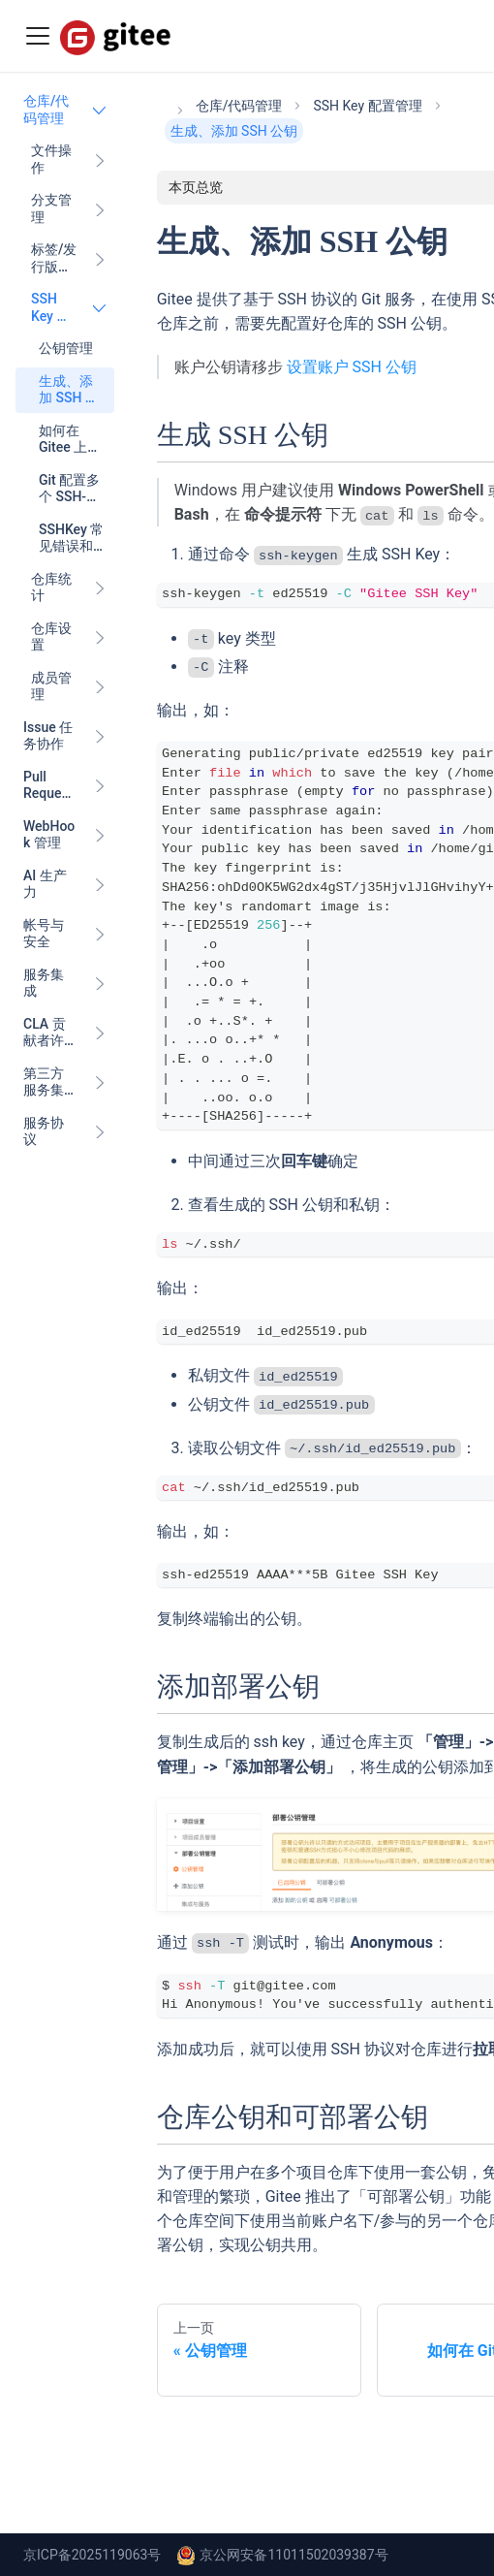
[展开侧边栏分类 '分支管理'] (99, 209)
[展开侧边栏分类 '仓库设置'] (99, 637)
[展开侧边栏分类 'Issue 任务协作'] (99, 736)
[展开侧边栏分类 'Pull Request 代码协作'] (99, 786)
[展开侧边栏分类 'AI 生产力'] (99, 884)
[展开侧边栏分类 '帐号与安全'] (99, 934)
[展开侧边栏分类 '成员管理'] (99, 687)
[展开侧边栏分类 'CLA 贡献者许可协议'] (99, 1033)
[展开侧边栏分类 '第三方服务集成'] (99, 1082)
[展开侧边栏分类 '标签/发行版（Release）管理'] (99, 258)
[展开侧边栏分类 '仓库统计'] (99, 588)
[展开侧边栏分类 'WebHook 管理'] (99, 835)
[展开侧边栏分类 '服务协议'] (99, 1132)
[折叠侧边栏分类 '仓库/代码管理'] (99, 110)
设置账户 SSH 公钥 (352, 367)
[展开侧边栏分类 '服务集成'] (99, 983)
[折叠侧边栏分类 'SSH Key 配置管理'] (99, 308)
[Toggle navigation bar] (37, 35)
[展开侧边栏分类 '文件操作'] (99, 159)
